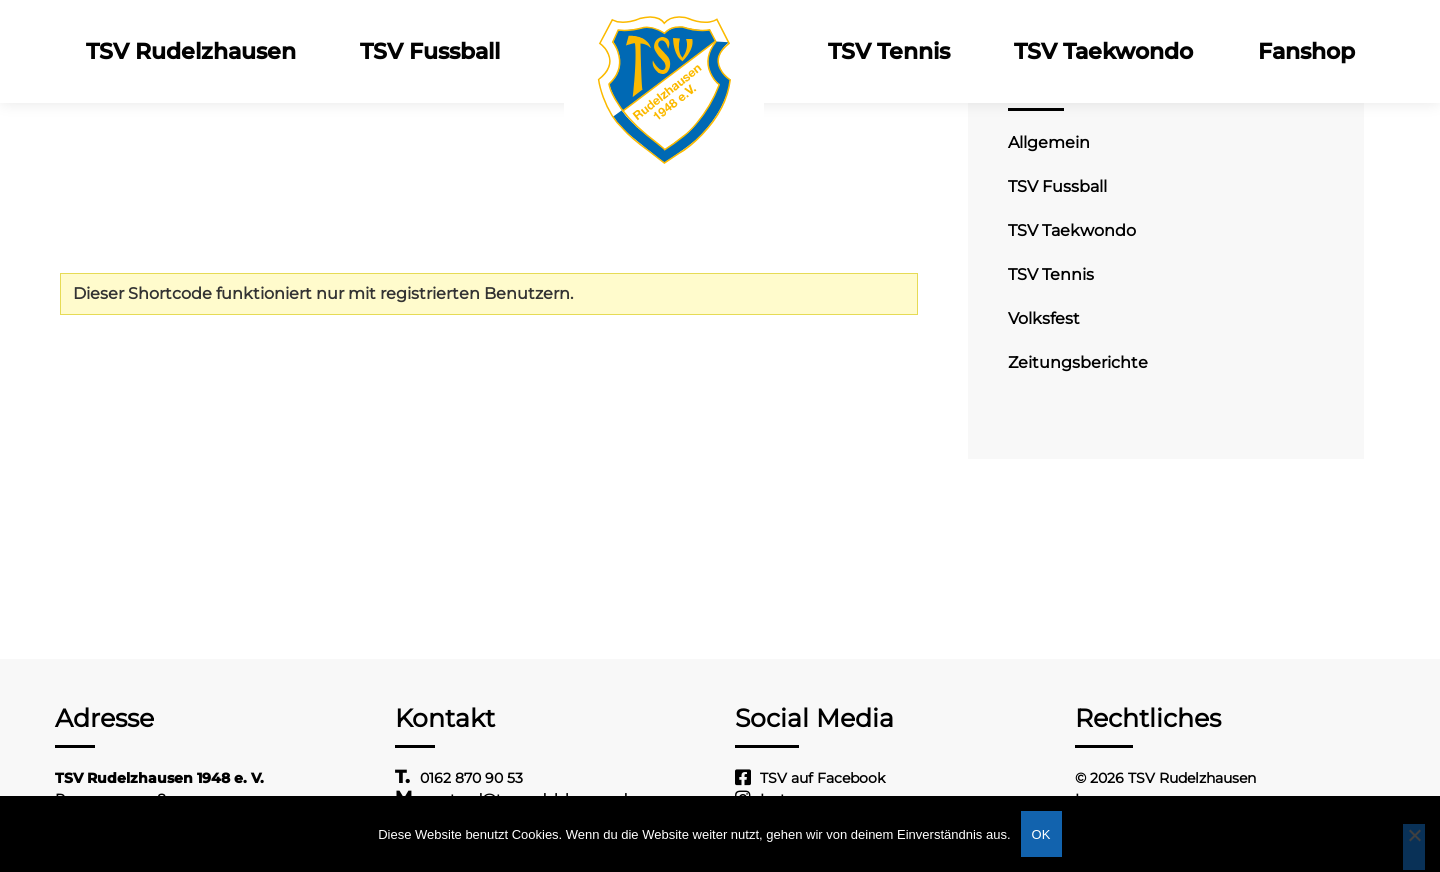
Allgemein (1049, 142)
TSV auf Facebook (822, 778)
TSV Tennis (889, 51)
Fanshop (1305, 51)
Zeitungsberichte (1078, 362)
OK (1041, 834)
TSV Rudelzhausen (191, 51)
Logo (664, 51)
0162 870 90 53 (471, 778)
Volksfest (1044, 318)
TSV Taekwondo (1103, 51)
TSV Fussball (430, 51)
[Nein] (1414, 847)
